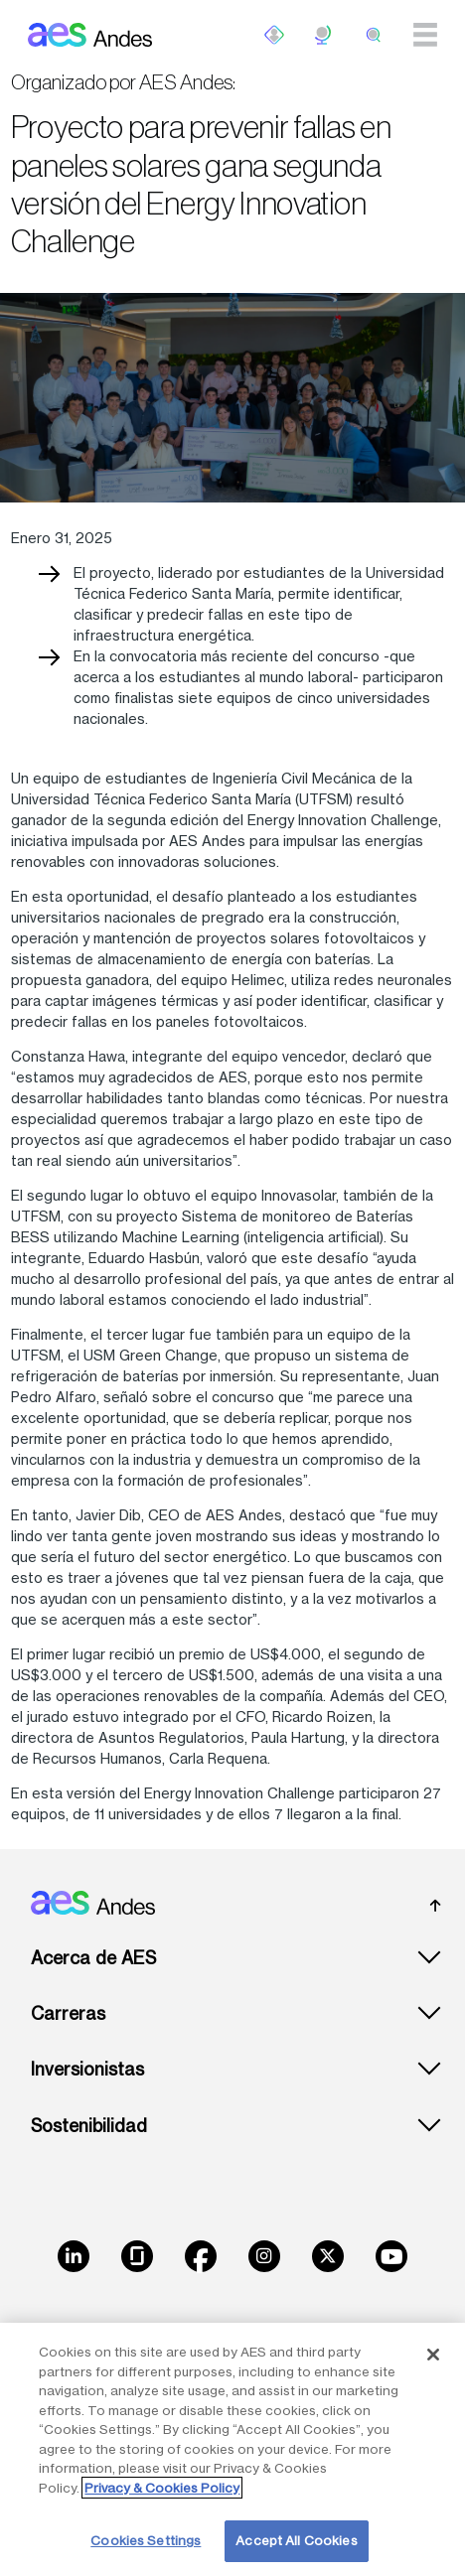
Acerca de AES (93, 1957)
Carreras (68, 2013)
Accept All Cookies (296, 2540)
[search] (374, 35)
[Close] (433, 2354)
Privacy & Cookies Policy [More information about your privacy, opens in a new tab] (161, 2488)
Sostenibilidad (89, 2125)
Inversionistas (87, 2069)
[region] (232, 2449)
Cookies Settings (145, 2540)
